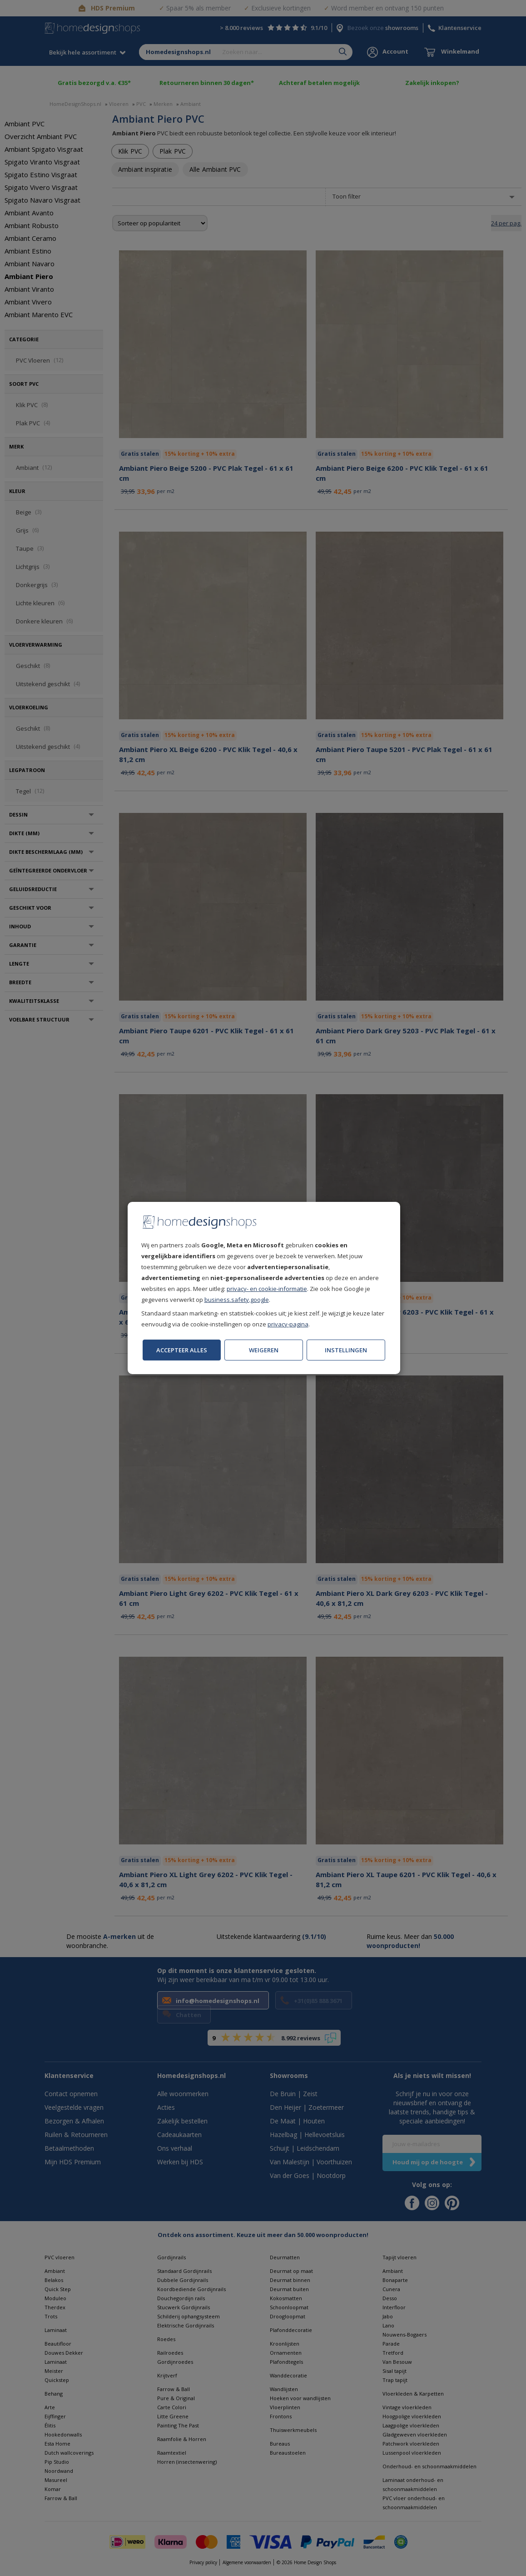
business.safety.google (236, 1299)
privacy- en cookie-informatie (267, 1289)
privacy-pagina (288, 1324)
